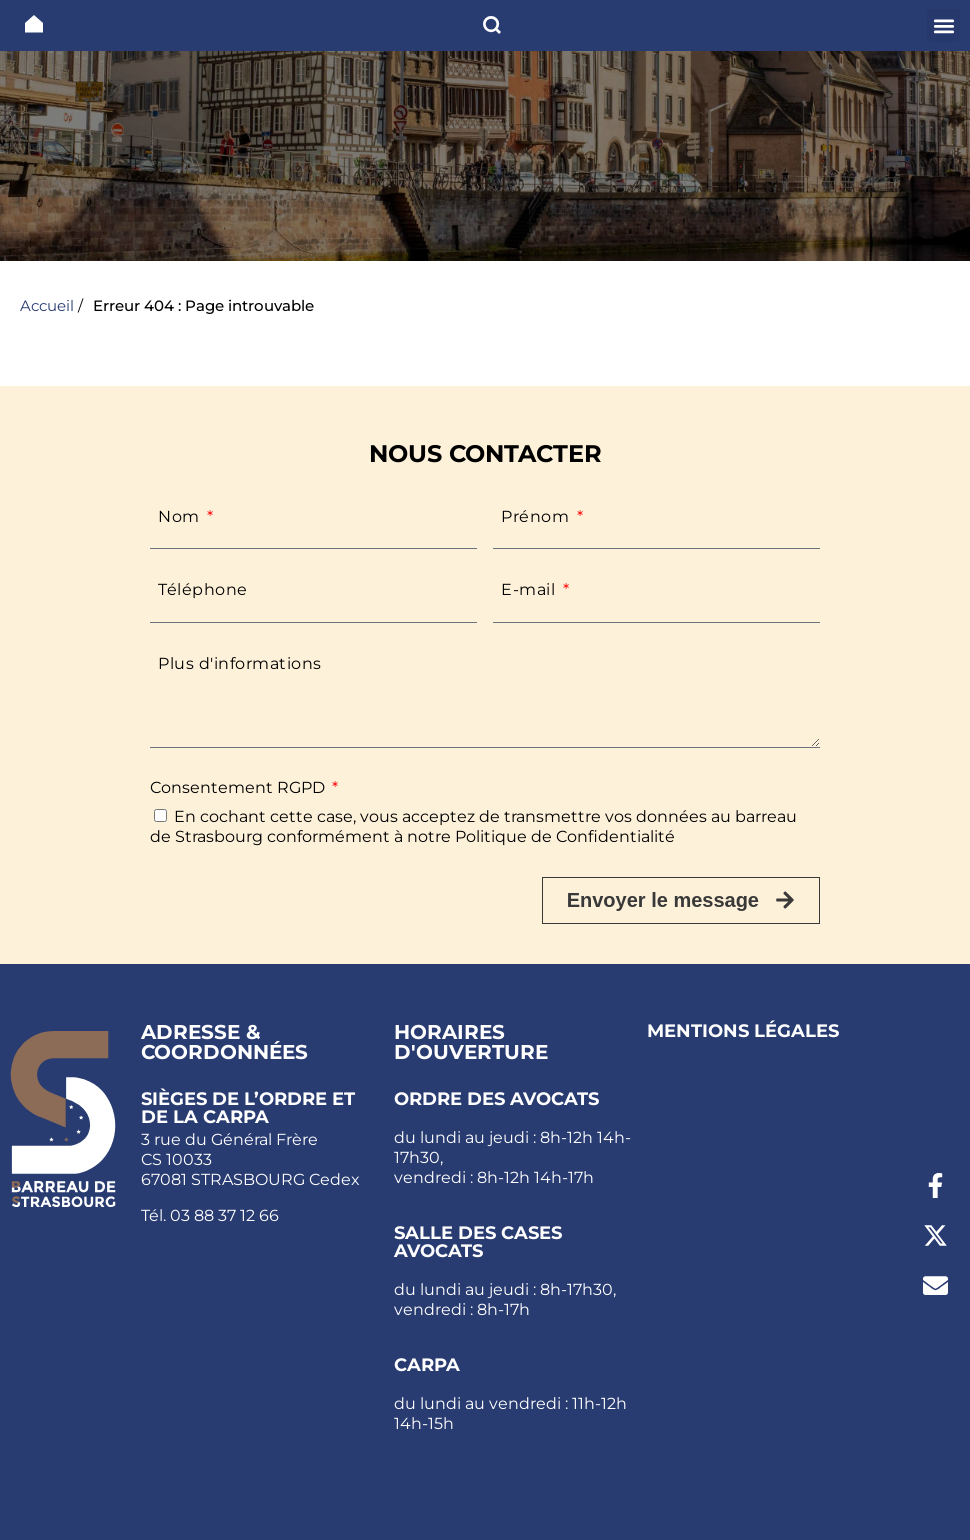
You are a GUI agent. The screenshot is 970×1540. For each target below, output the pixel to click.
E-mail (530, 589)
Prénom (537, 516)
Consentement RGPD (239, 787)
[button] (943, 25)
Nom (181, 516)
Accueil (47, 305)
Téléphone (203, 589)
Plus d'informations (240, 663)
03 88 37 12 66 (224, 1215)
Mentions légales (743, 1031)
